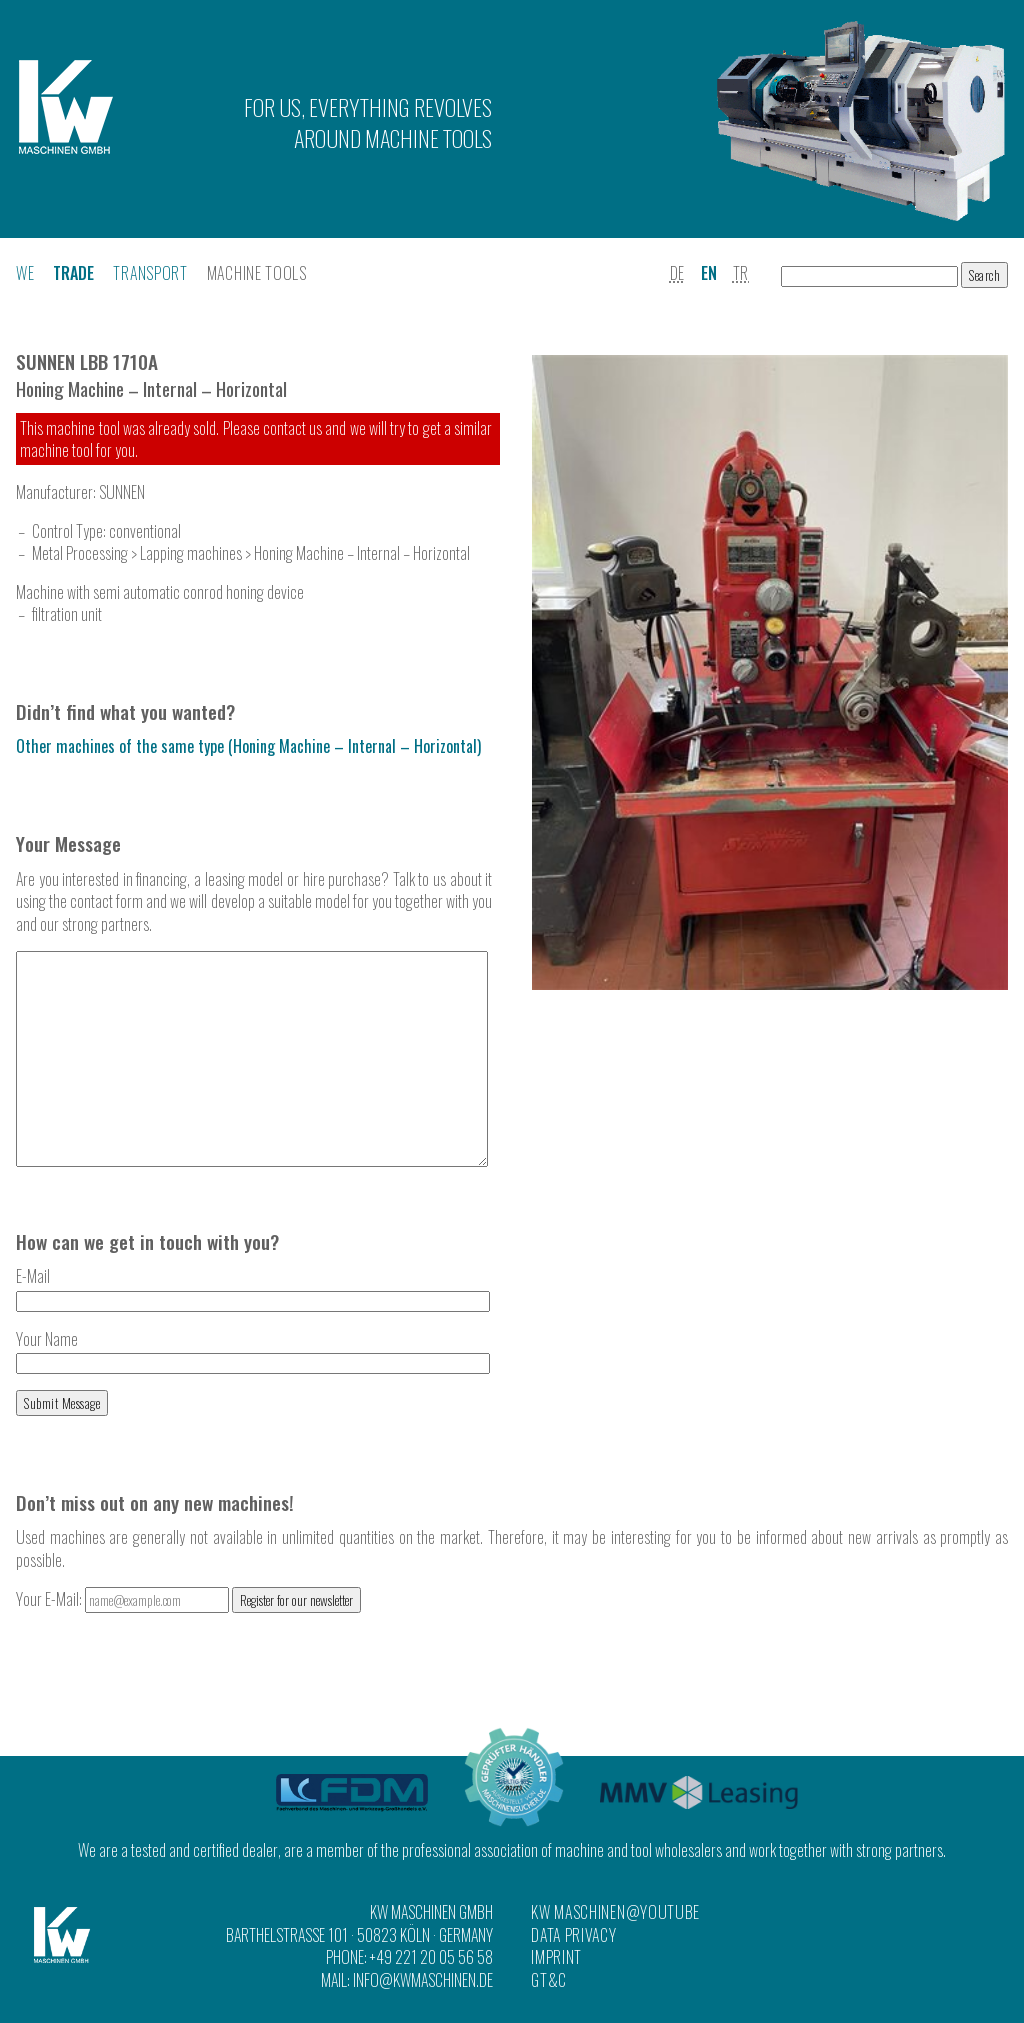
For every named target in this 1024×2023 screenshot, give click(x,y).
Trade (73, 273)
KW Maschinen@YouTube (615, 1913)
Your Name (253, 1392)
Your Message (68, 843)
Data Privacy (573, 1935)
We (25, 273)
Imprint (556, 1957)
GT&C (549, 1980)
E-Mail (253, 1329)
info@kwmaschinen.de (423, 1980)
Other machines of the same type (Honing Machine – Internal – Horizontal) (248, 746)
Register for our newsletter (296, 1642)
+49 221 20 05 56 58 (431, 1957)
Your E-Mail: (124, 1641)
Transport (150, 273)
